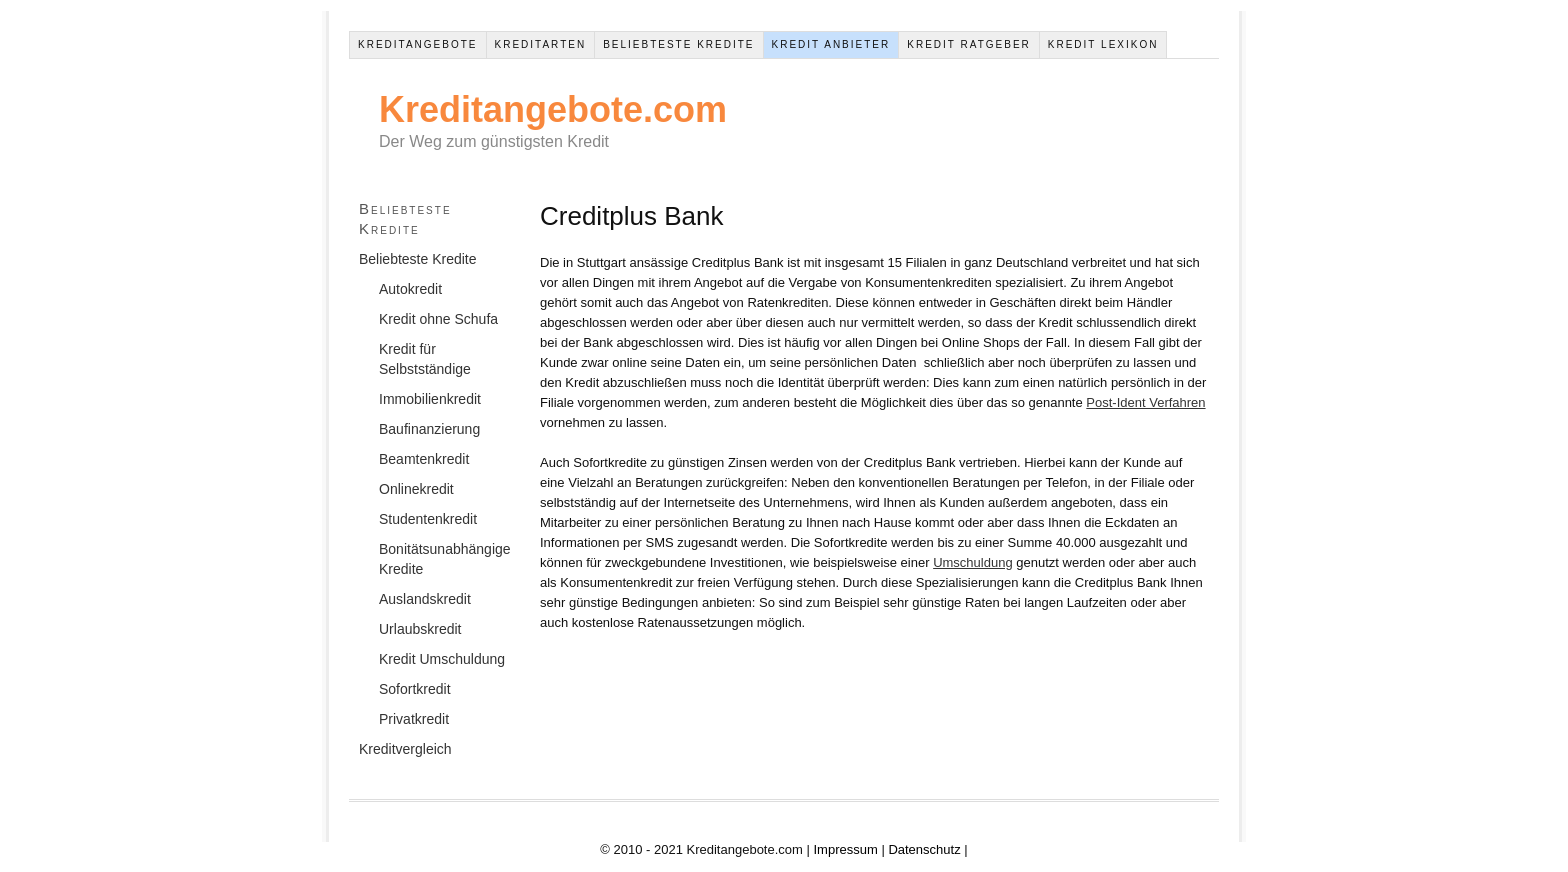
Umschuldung (973, 562)
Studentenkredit (428, 519)
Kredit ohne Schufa (438, 319)
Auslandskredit (425, 599)
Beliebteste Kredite (678, 44)
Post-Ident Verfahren (1145, 402)
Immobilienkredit (430, 399)
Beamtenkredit (424, 459)
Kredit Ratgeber (969, 44)
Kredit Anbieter (831, 44)
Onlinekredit (416, 489)
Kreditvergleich (405, 749)
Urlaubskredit (420, 629)
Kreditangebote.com (553, 109)
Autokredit (410, 289)
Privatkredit (414, 719)
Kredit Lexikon (1103, 44)
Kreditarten (541, 44)
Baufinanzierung (429, 429)
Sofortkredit (415, 689)
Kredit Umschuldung (442, 659)
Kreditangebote (418, 44)
